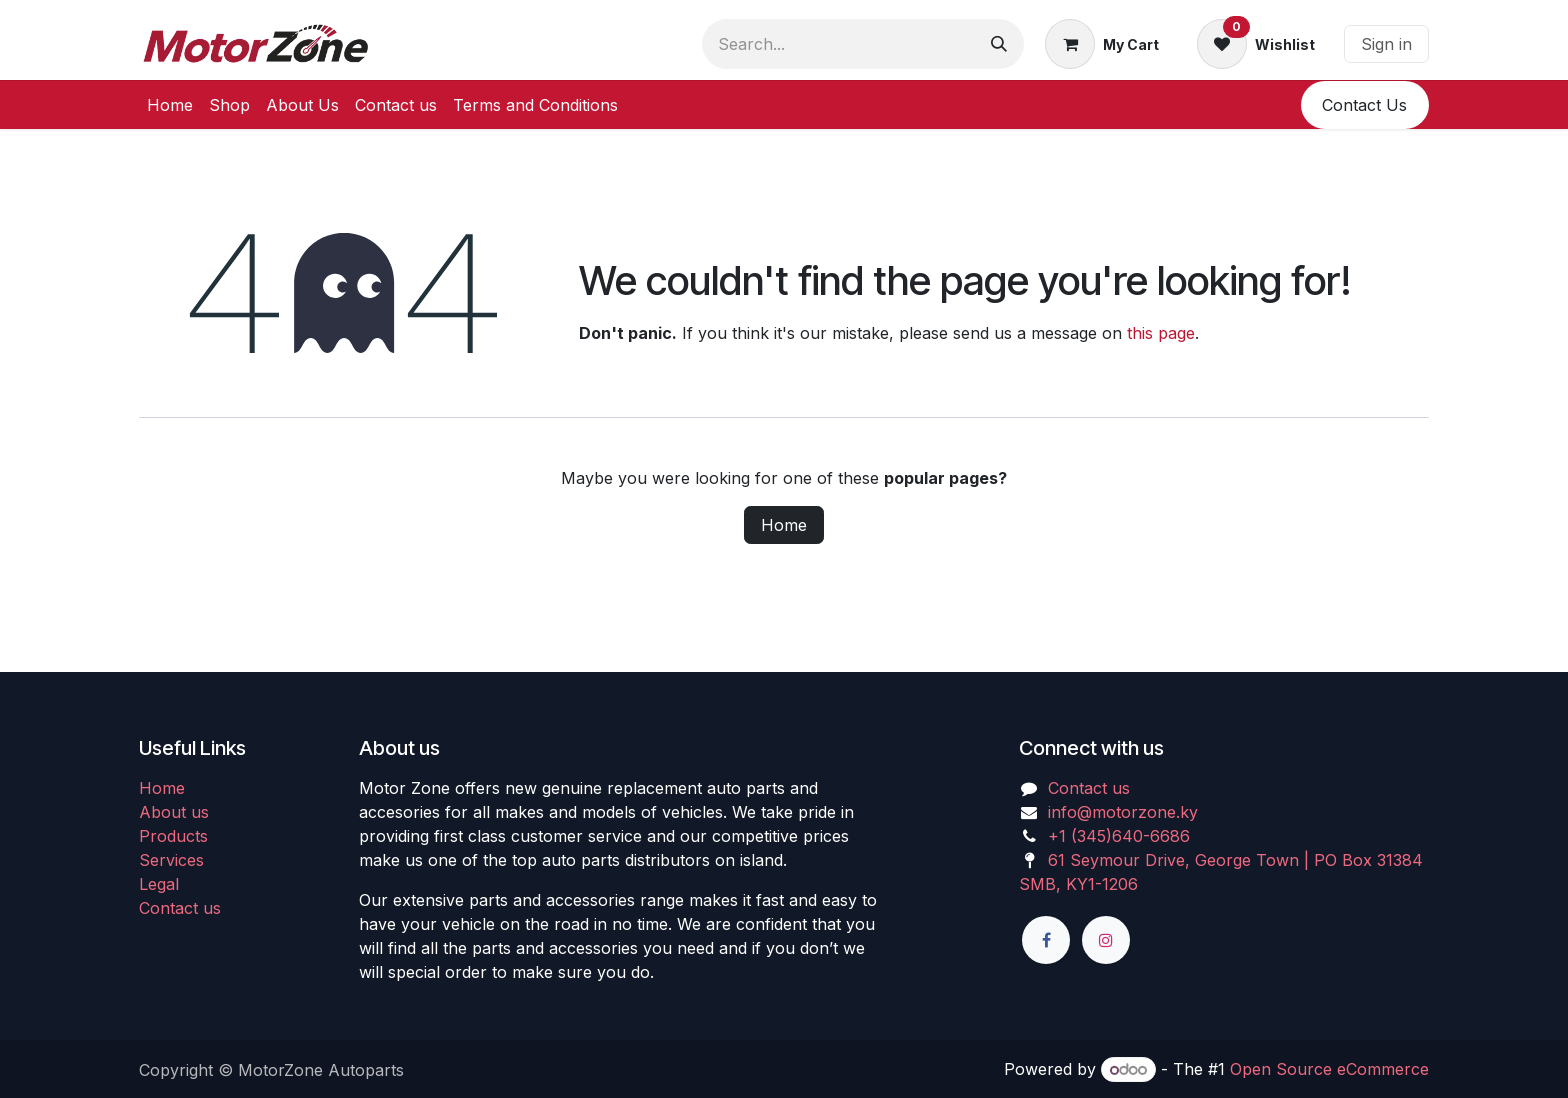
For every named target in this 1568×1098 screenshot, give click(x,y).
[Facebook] (1046, 940)
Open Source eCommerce (1329, 1069)
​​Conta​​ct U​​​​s (1364, 105)
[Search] (999, 44)
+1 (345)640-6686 (1119, 836)
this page (1161, 333)
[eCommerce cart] (1102, 44)
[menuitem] (170, 105)
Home (784, 525)
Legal (159, 884)
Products (173, 836)
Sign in (1386, 44)
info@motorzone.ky (1123, 812)
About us (174, 812)
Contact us (180, 908)
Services (171, 860)
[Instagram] (1106, 940)
